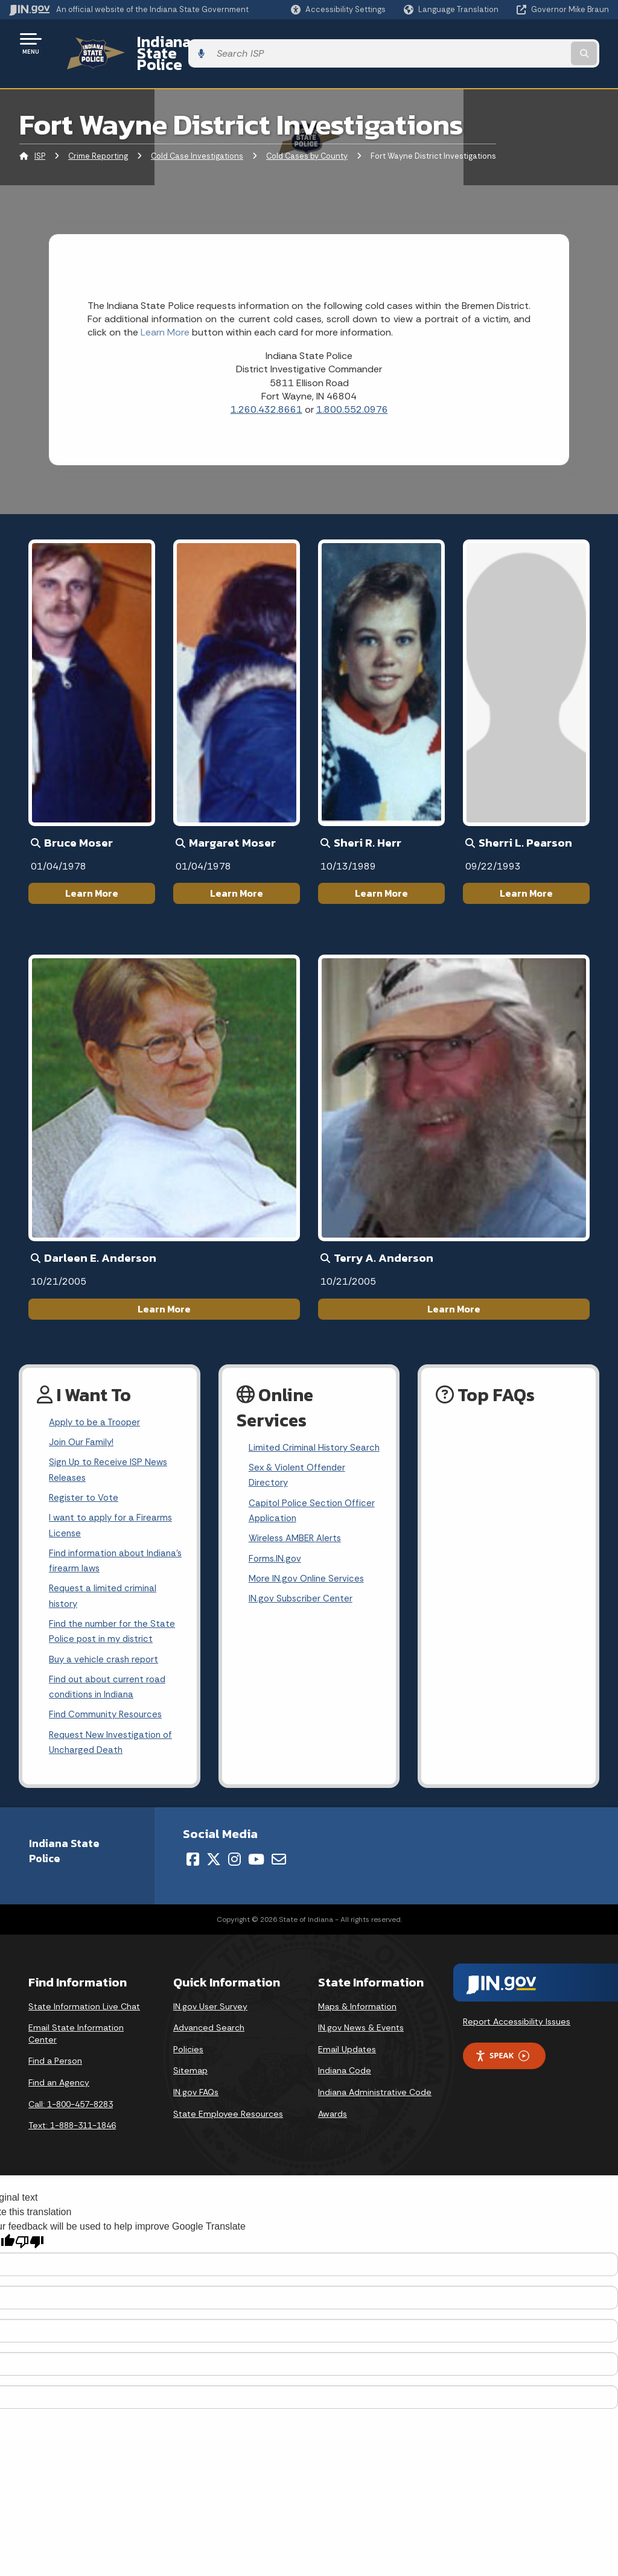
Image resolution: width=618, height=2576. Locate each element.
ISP (39, 135)
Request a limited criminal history (104, 1587)
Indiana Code (344, 2071)
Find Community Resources (108, 1712)
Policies (188, 2049)
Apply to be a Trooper (97, 1402)
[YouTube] (256, 1860)
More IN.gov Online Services (308, 1583)
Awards (332, 2114)
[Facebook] (192, 1860)
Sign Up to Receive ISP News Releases (110, 1453)
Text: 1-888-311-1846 (72, 2126)
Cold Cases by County (307, 135)
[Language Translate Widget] (452, 9)
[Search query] (542, 43)
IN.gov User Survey (210, 2007)
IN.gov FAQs (195, 2093)
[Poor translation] (29, 2242)
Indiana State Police (193, 42)
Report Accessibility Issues (516, 2022)
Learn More (91, 872)
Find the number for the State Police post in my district (114, 1624)
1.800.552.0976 (352, 389)
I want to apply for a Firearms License (113, 1511)
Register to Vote (85, 1482)
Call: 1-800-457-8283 (70, 2104)
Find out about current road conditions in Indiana (110, 1683)
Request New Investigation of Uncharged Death (113, 1742)
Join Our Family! (83, 1423)
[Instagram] (234, 1860)
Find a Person (55, 2061)
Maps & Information (357, 2007)
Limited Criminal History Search (300, 1435)
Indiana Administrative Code (375, 2093)
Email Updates (347, 2049)
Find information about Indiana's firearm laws (99, 1549)
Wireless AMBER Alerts (297, 1540)
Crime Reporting (98, 135)
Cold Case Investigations (197, 135)
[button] (338, 9)
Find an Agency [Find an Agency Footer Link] (58, 2083)
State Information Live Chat (84, 2007)
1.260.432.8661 (266, 389)
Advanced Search (208, 2028)
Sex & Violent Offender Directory (299, 1473)
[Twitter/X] (213, 1860)
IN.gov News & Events (361, 2028)
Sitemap (190, 2071)
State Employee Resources (228, 2114)
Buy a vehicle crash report (105, 1654)
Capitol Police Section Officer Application (313, 1510)
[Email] (279, 1860)
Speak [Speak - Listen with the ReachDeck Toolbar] (502, 2056)
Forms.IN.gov (276, 1562)
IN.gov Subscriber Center (302, 1604)
